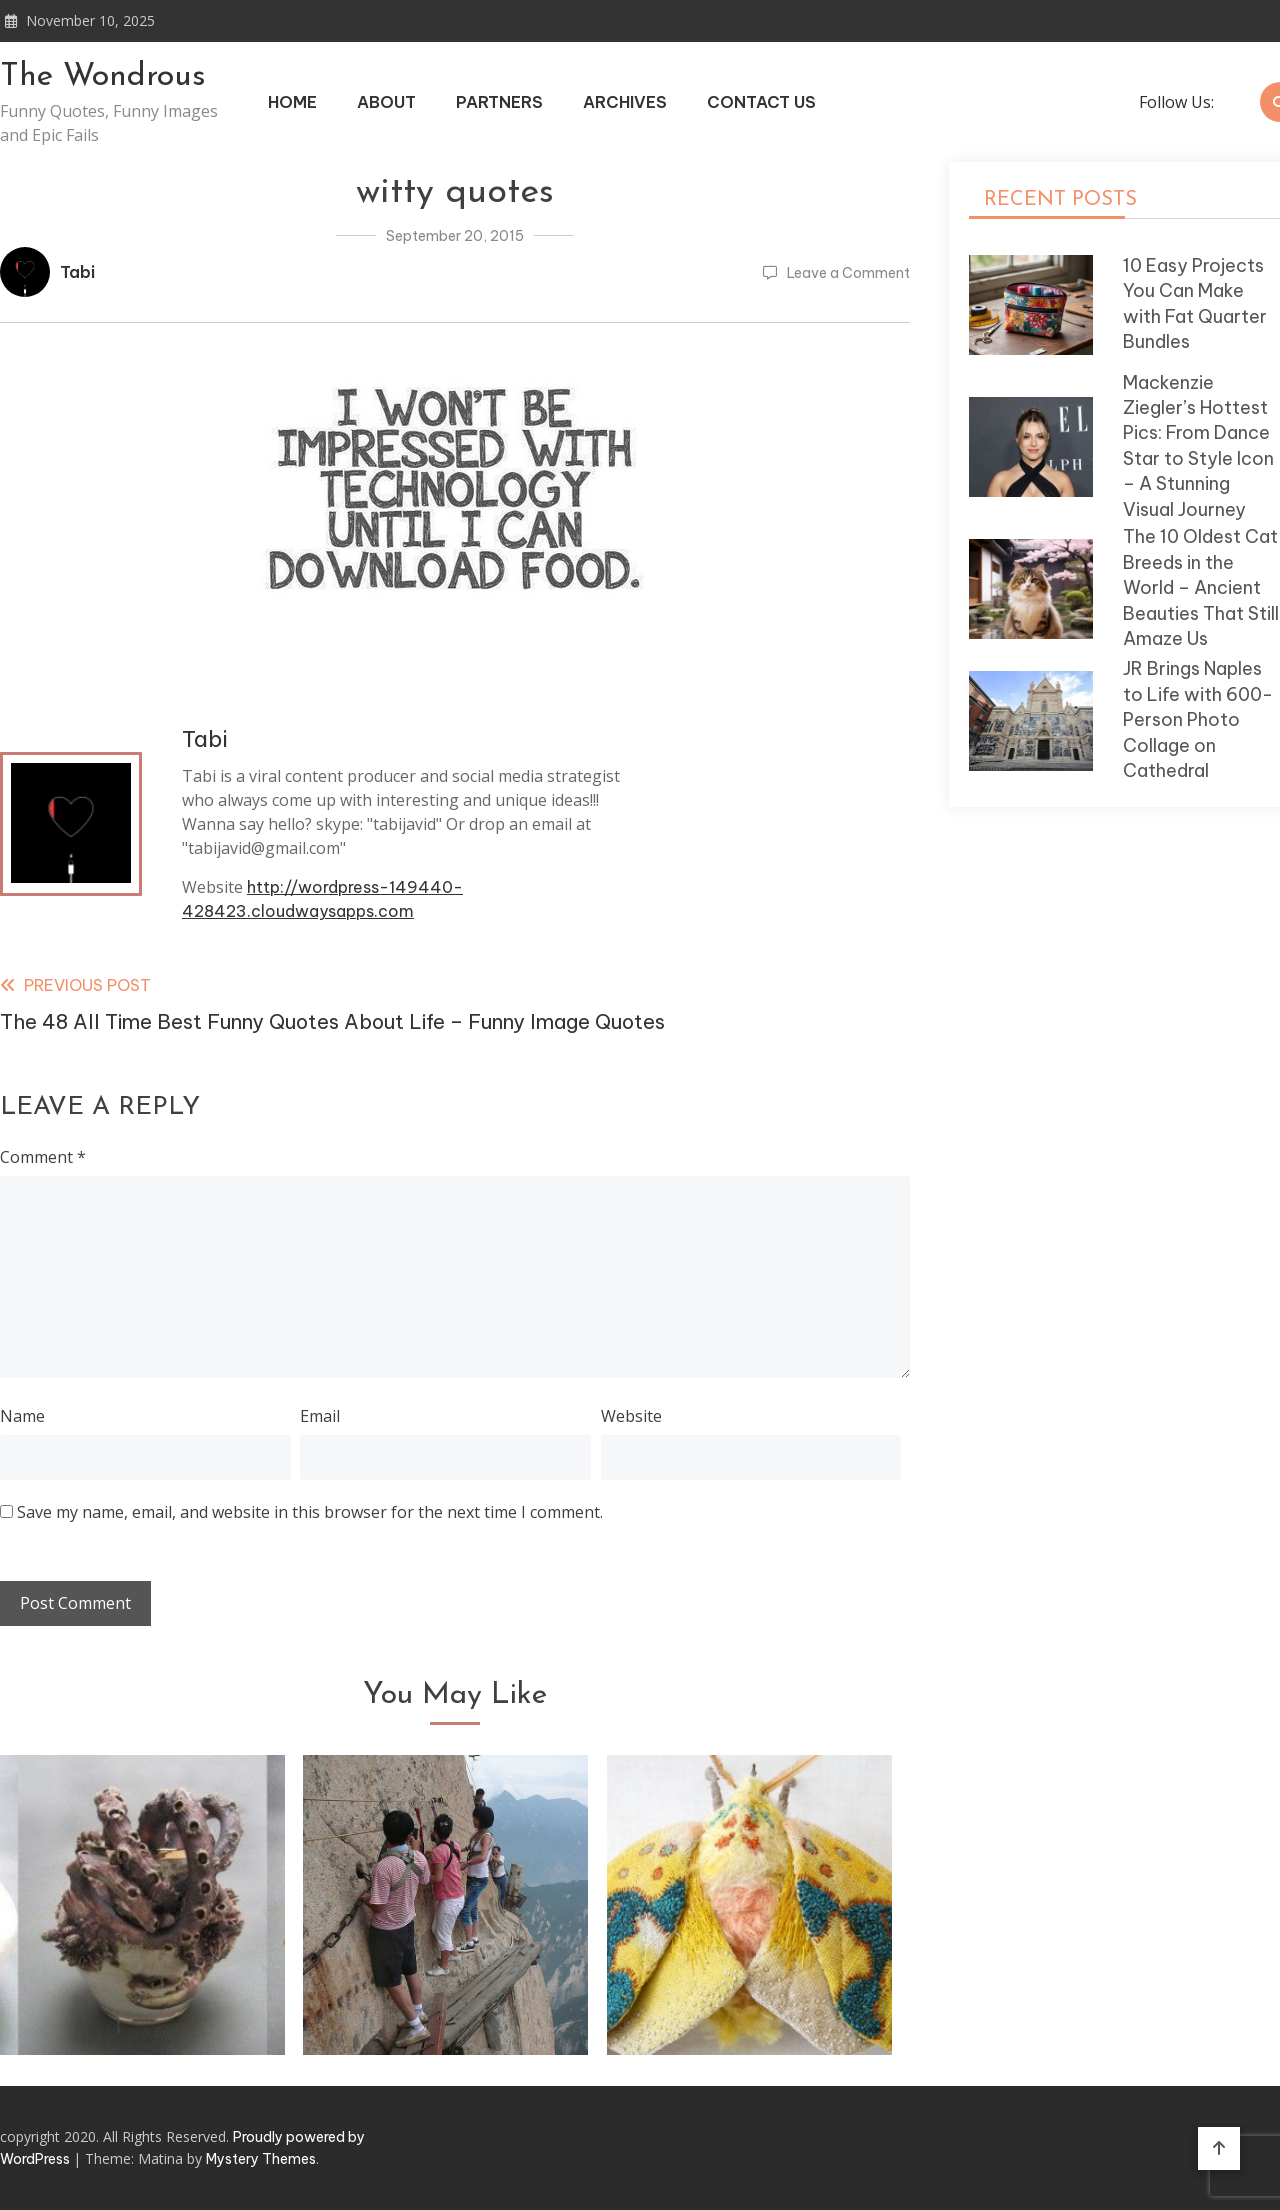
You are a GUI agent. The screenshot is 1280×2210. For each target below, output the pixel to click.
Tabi (77, 272)
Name (22, 1416)
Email (320, 1416)
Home (292, 102)
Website (631, 1416)
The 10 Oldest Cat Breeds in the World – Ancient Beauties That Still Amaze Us (1201, 587)
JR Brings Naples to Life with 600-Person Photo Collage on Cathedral (1198, 719)
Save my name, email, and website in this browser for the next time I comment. (310, 1512)
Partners (499, 102)
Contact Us (761, 102)
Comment (43, 1157)
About (386, 102)
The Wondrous (103, 77)
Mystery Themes (261, 2159)
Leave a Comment (848, 273)
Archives (625, 102)
